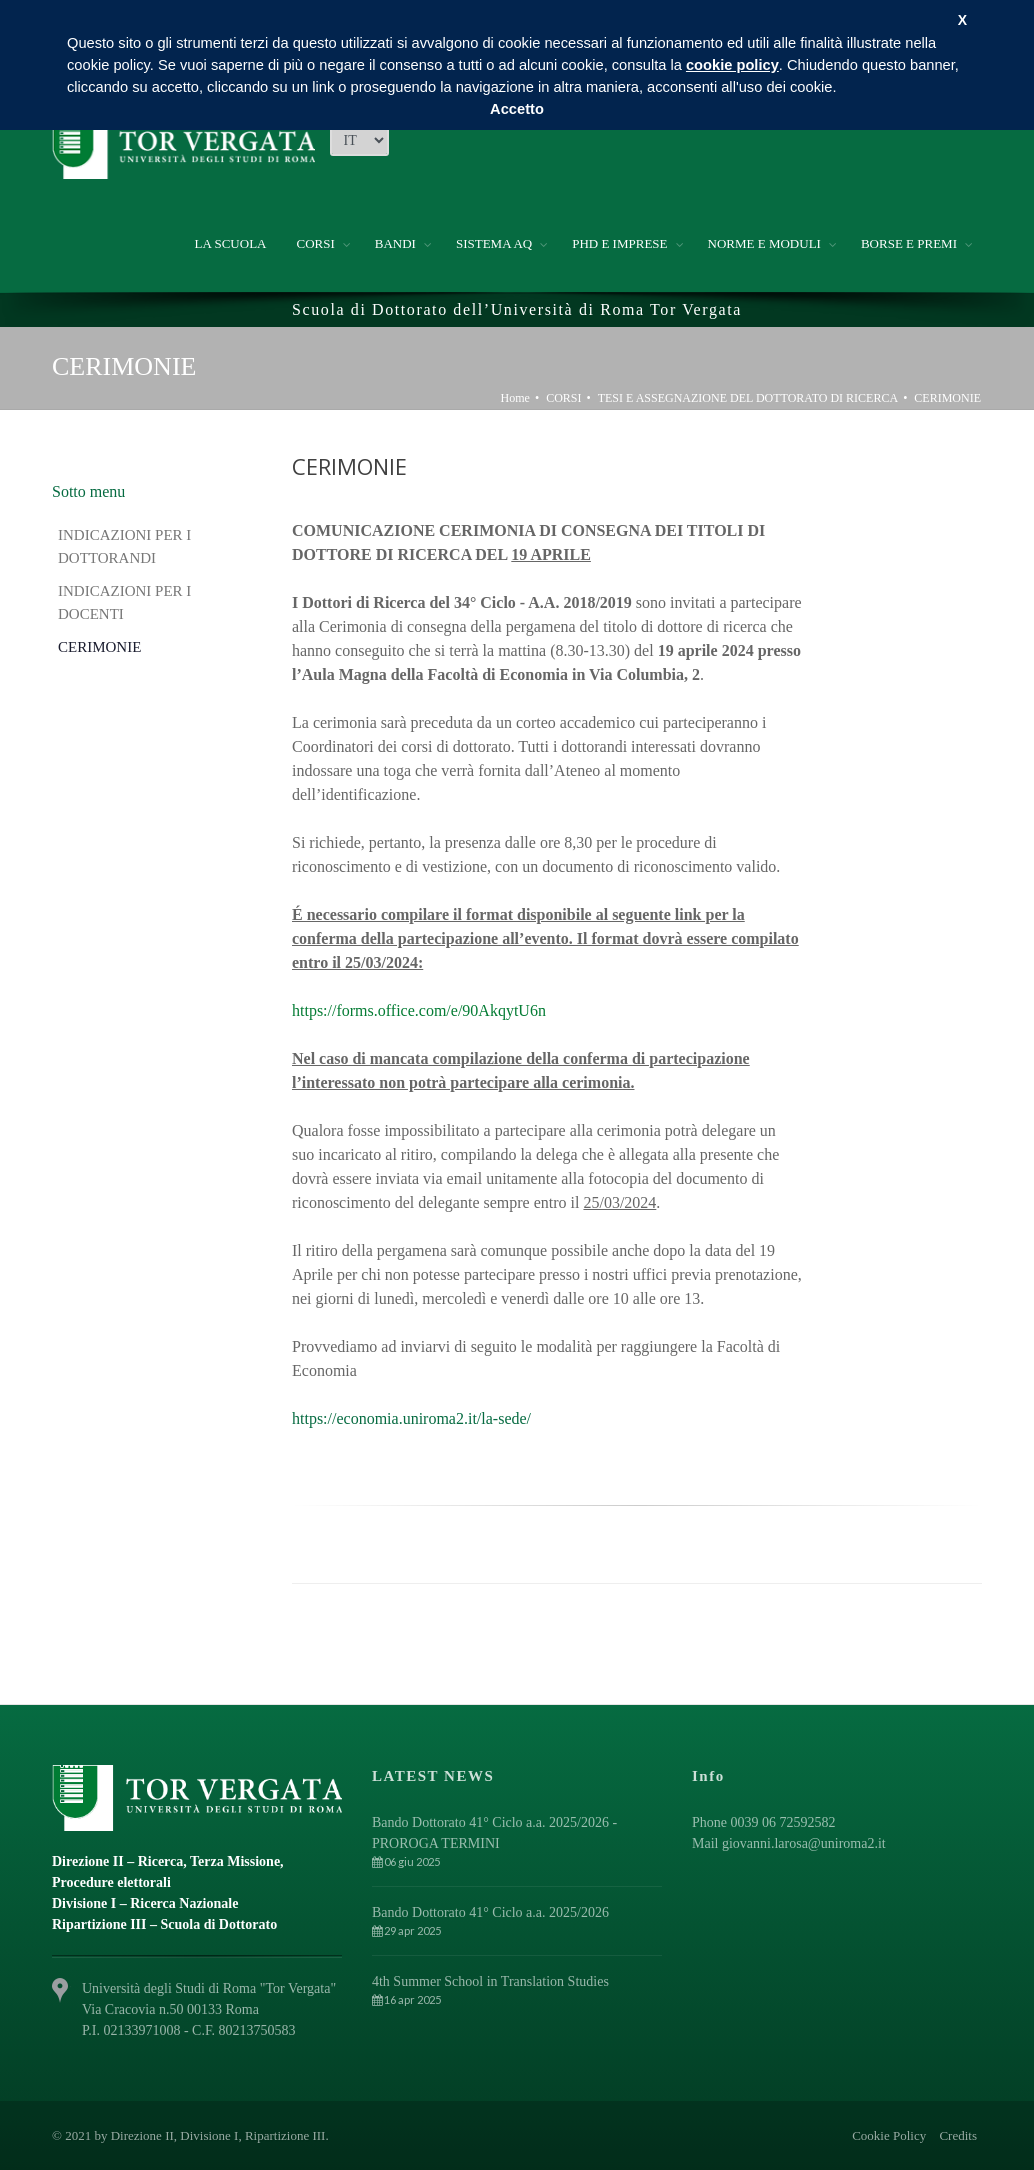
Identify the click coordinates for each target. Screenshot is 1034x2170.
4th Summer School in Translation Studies (490, 1981)
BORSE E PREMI (909, 243)
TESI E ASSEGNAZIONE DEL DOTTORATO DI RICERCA (748, 398)
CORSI (315, 243)
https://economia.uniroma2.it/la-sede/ (411, 1418)
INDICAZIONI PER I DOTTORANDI (124, 546)
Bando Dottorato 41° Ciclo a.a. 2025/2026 (490, 1912)
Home (515, 398)
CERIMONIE (947, 398)
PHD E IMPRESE (619, 243)
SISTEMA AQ (494, 243)
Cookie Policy (889, 2135)
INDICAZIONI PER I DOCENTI (124, 602)
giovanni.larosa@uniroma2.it (804, 1843)
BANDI (395, 243)
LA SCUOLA (231, 243)
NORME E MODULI (764, 243)
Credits (958, 2135)
